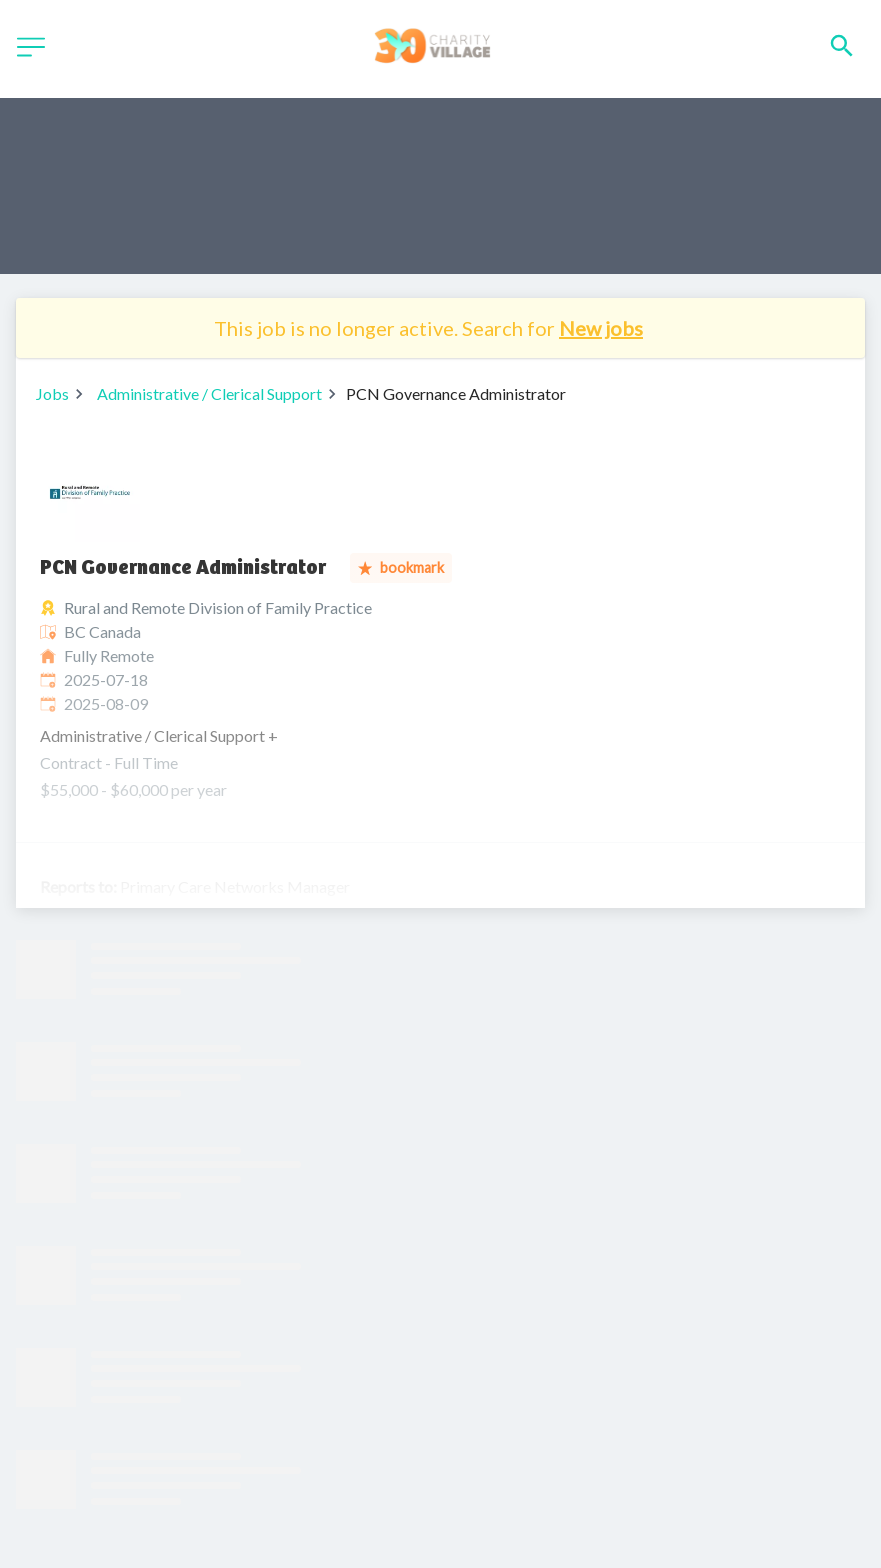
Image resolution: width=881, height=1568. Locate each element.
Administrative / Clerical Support (209, 393)
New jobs (601, 328)
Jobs (52, 393)
